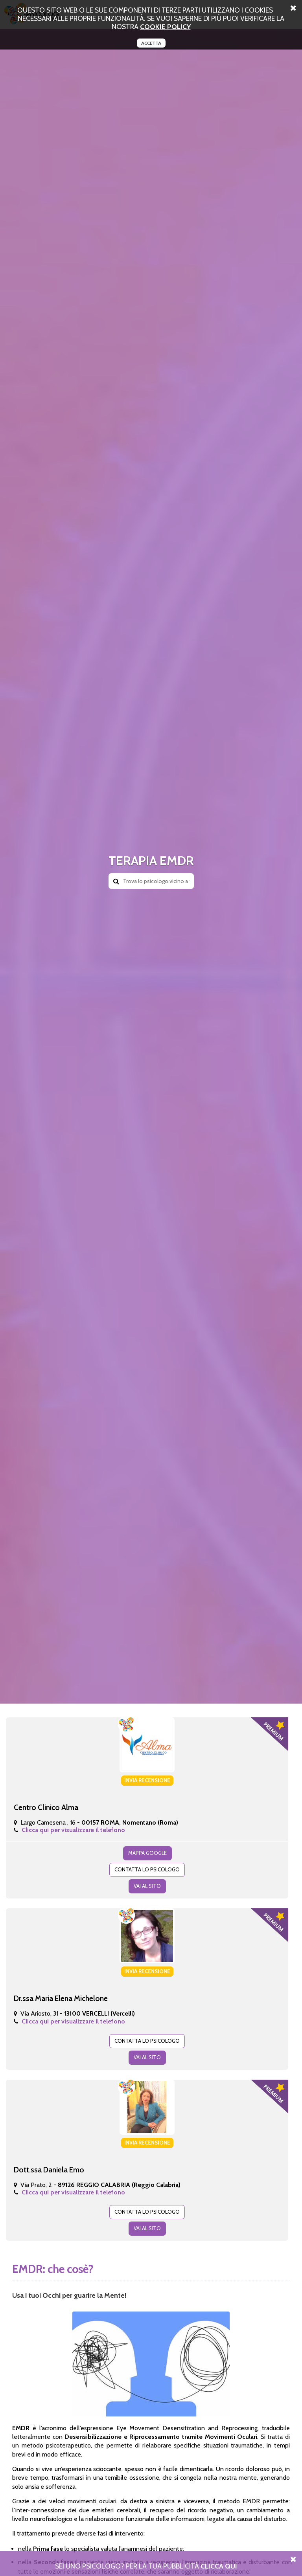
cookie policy (165, 26)
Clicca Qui (219, 2566)
